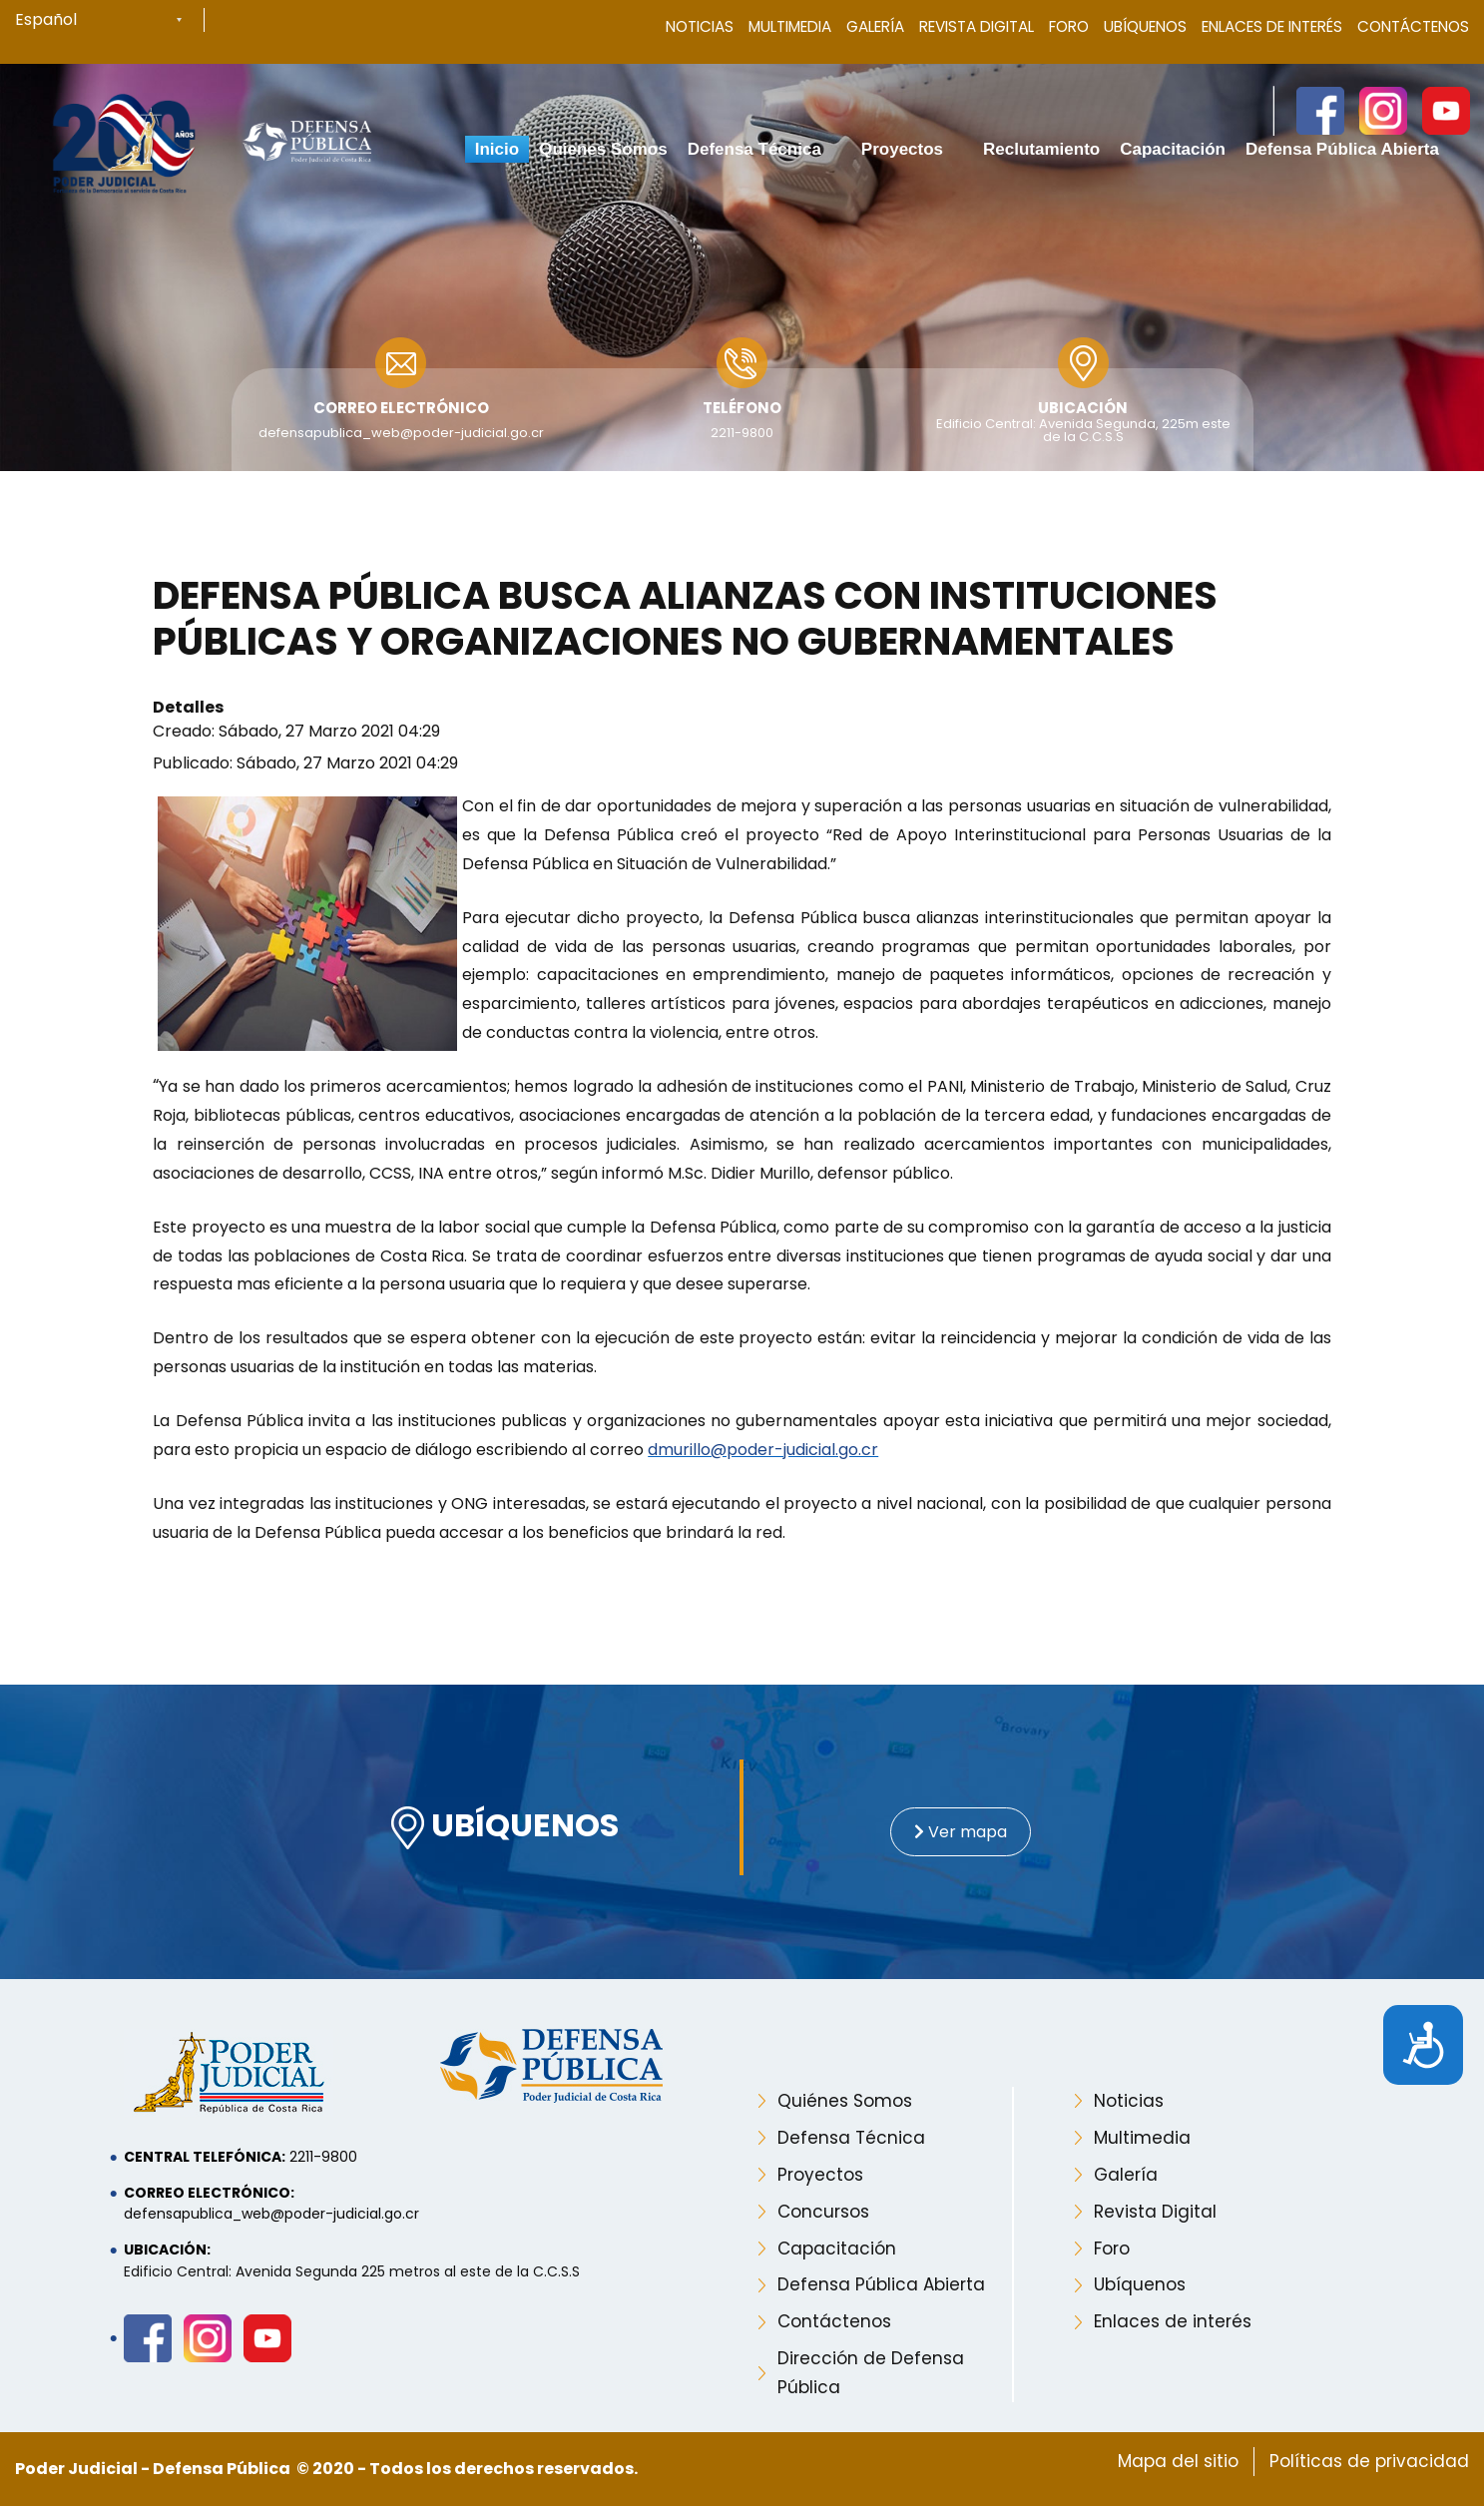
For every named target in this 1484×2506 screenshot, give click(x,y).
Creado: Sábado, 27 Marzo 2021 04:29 (296, 731)
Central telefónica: (204, 2157)
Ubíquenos (1145, 26)
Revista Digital (976, 26)
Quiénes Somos (844, 2101)
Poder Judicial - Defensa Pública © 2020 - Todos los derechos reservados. (326, 2468)
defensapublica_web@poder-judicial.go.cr (401, 432)
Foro (1069, 26)
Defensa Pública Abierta (881, 2284)
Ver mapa (960, 1831)
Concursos (823, 2212)
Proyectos (820, 2175)
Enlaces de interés (1172, 2321)
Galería (875, 26)
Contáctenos (1413, 26)
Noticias (700, 26)
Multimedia (789, 26)
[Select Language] (110, 20)
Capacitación (836, 2248)
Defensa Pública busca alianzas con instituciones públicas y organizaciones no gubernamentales (685, 619)
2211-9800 (742, 432)
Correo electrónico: (209, 2193)
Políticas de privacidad (1369, 2461)
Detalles (188, 707)
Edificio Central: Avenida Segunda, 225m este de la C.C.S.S (1083, 430)
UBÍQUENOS (505, 1827)
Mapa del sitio (1178, 2461)
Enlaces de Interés (1272, 26)
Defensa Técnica (851, 2138)
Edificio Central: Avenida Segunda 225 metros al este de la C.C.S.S (352, 2271)
